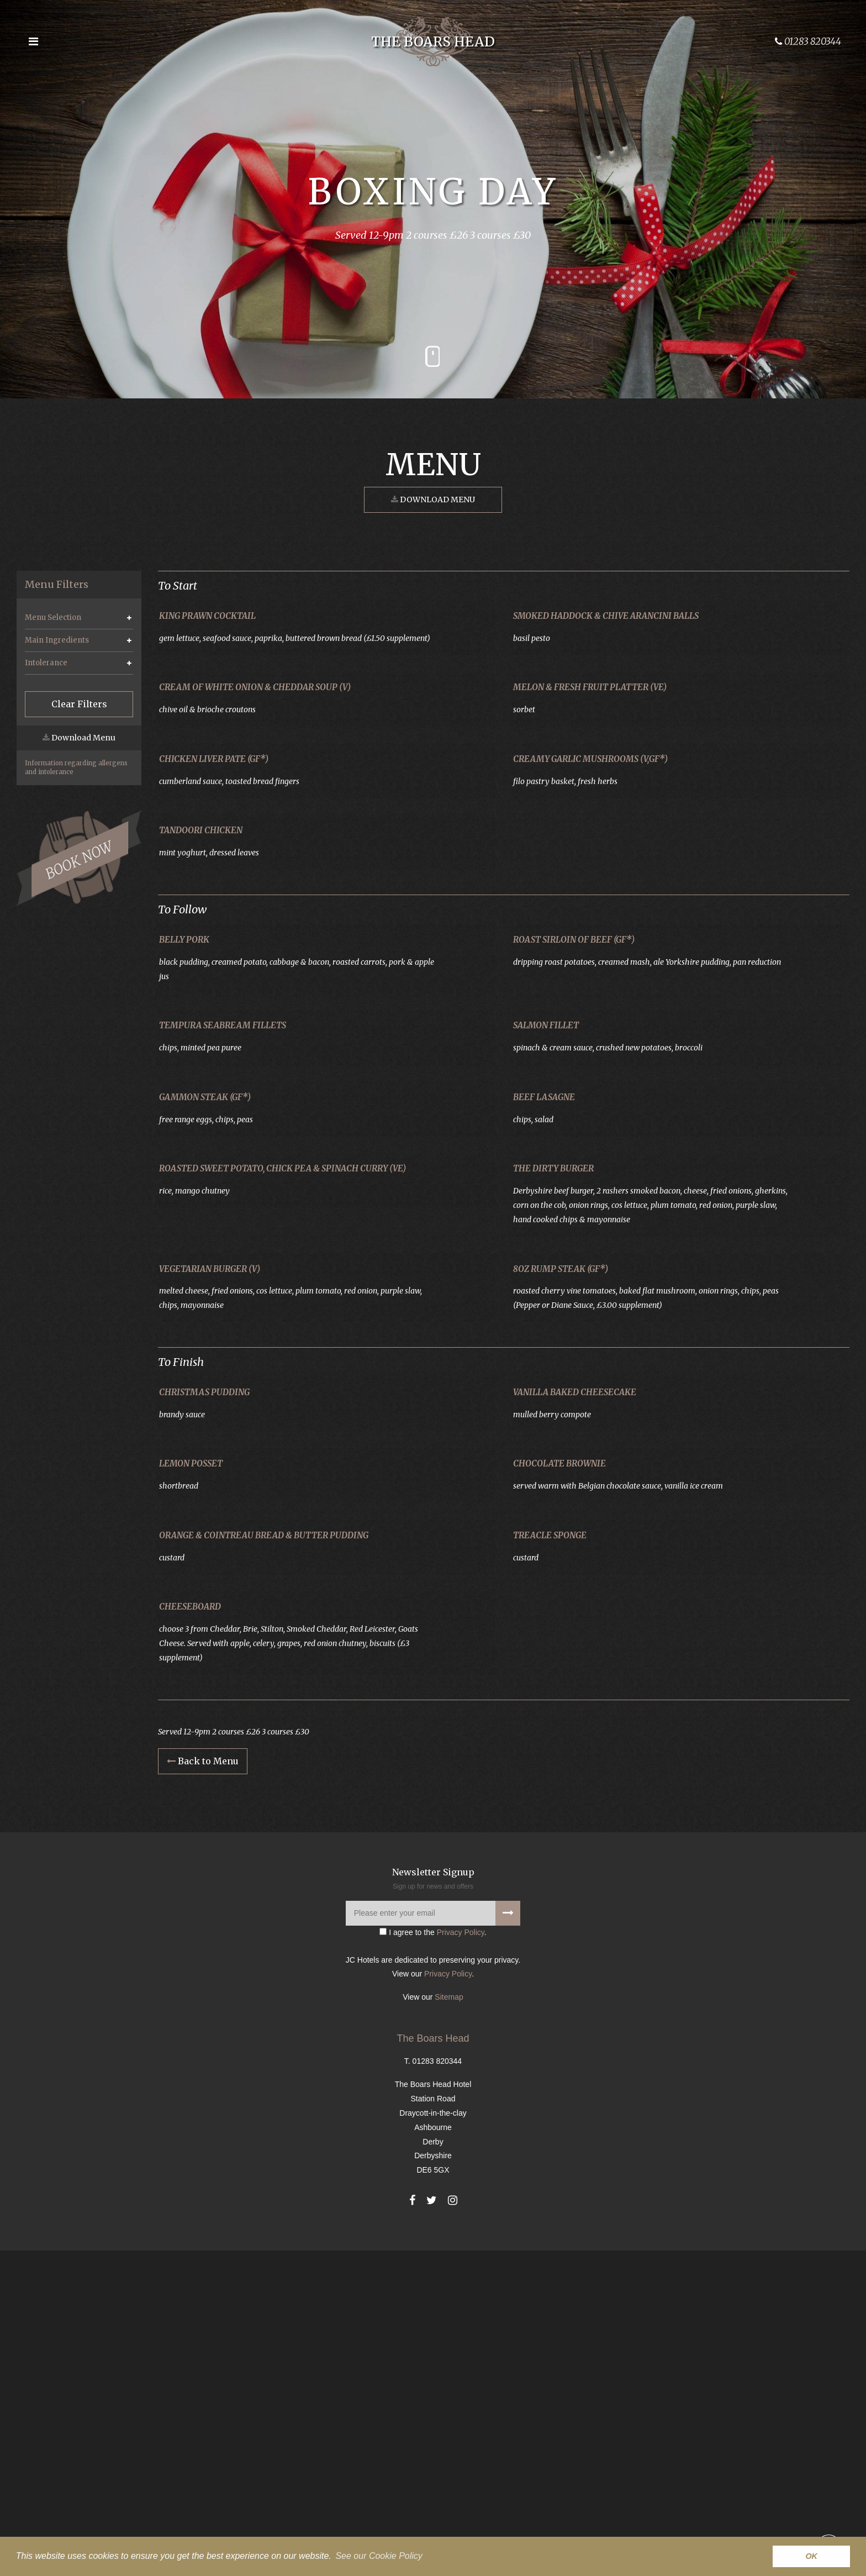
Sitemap (449, 2322)
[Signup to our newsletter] (507, 2238)
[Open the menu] (33, 41)
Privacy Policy (460, 2257)
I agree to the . (432, 2257)
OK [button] (811, 2556)
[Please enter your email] (433, 2238)
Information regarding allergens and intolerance (76, 767)
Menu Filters (56, 584)
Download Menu (433, 499)
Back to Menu (203, 2086)
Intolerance (46, 662)
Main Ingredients (57, 640)
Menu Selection (53, 617)
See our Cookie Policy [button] (378, 2556)
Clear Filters (79, 703)
